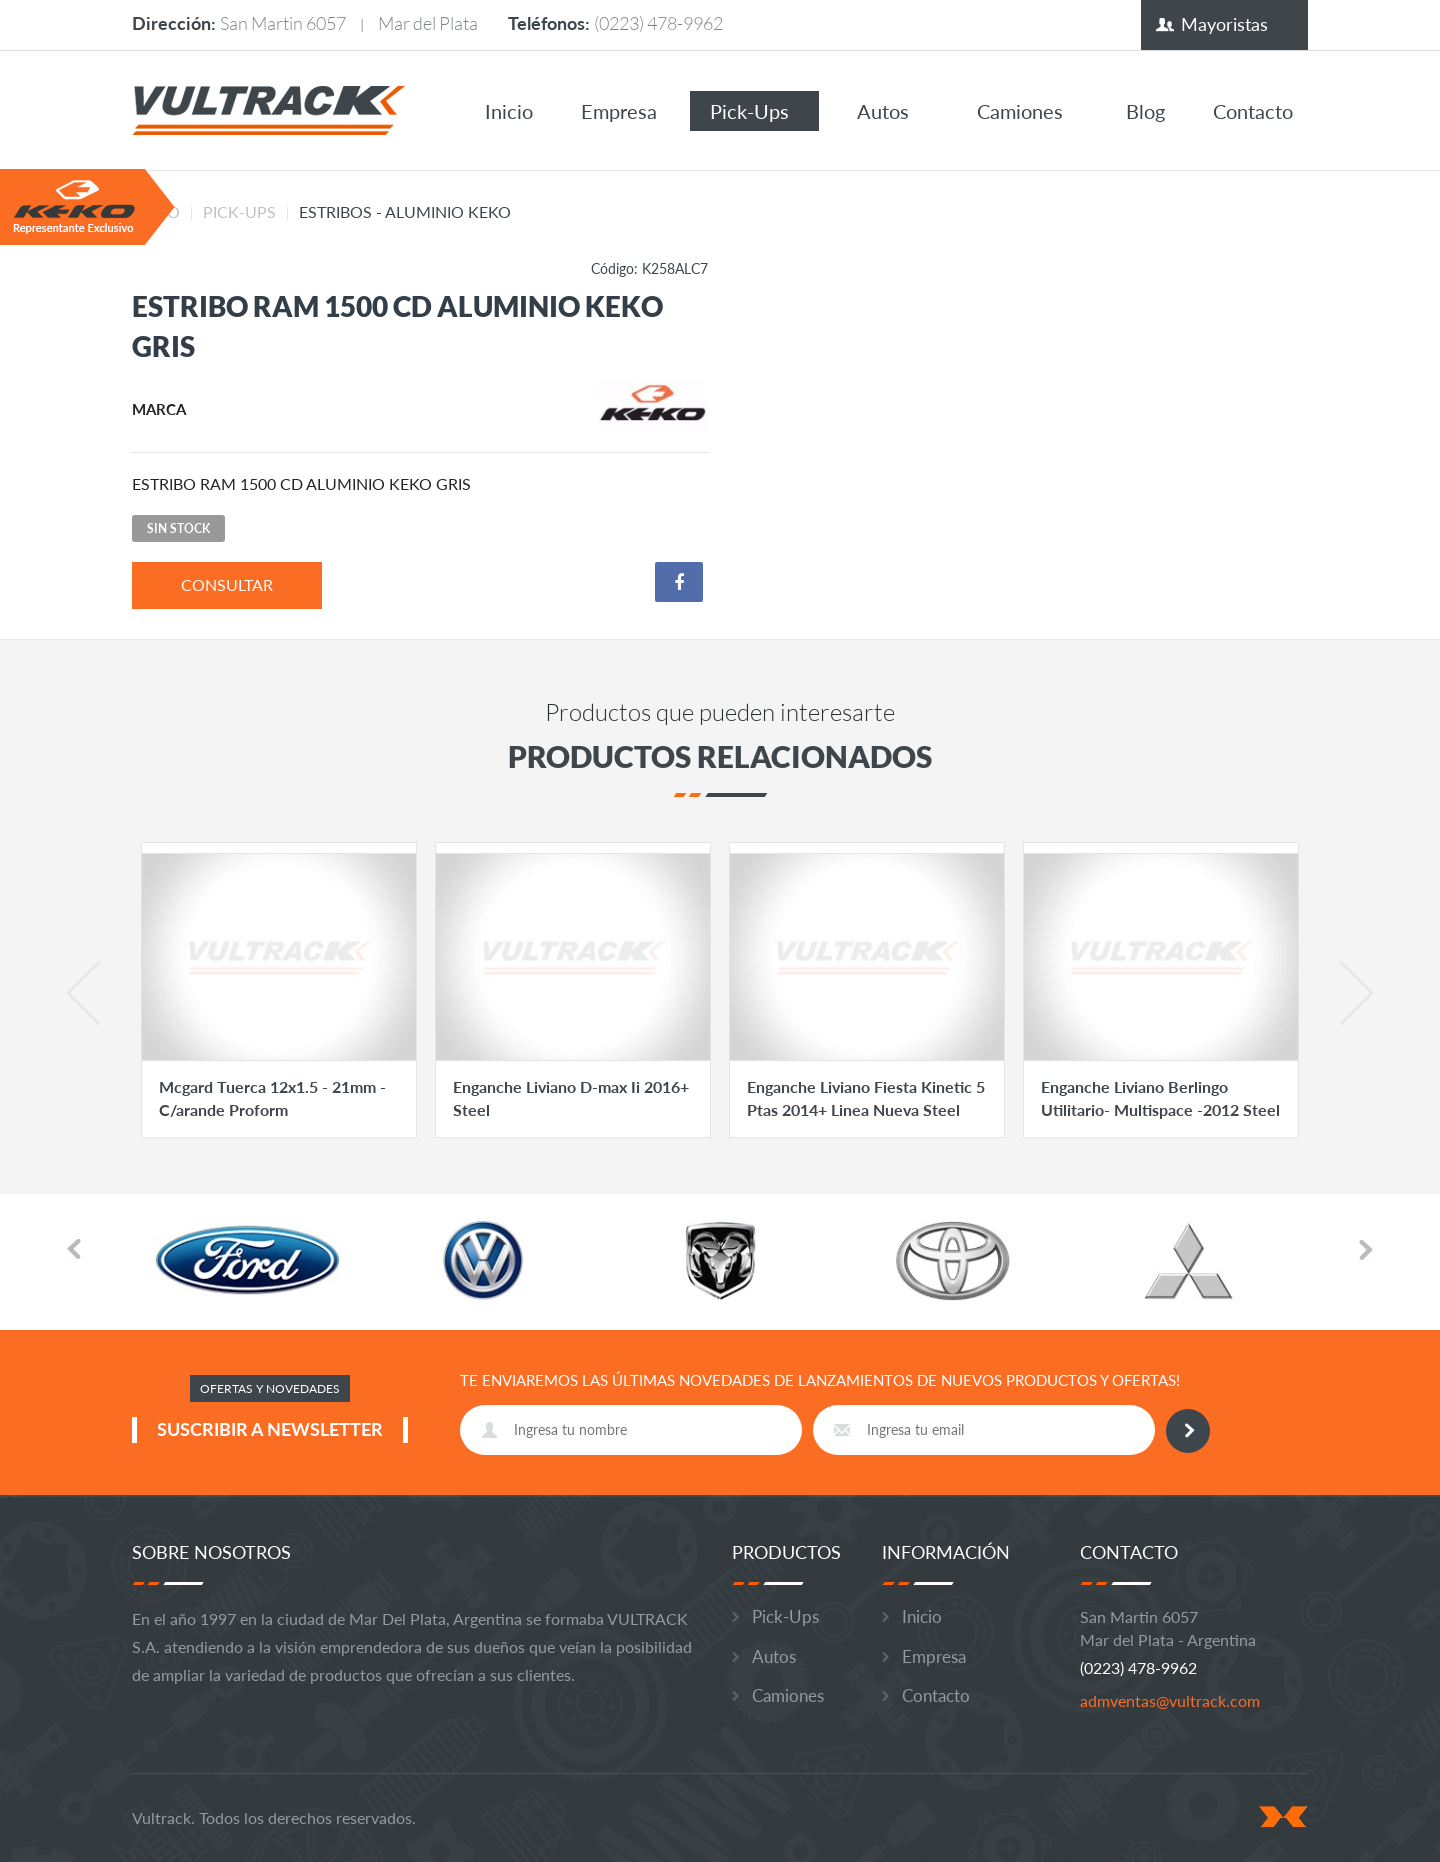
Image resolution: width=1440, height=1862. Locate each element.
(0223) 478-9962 (658, 23)
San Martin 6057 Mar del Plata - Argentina (1168, 1628)
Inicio (509, 111)
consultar (227, 584)
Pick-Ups (749, 111)
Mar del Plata (428, 23)
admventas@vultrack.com (1170, 1700)
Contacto (1253, 111)
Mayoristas (1224, 24)
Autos (883, 111)
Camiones (1020, 111)
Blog (1145, 111)
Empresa (619, 111)
